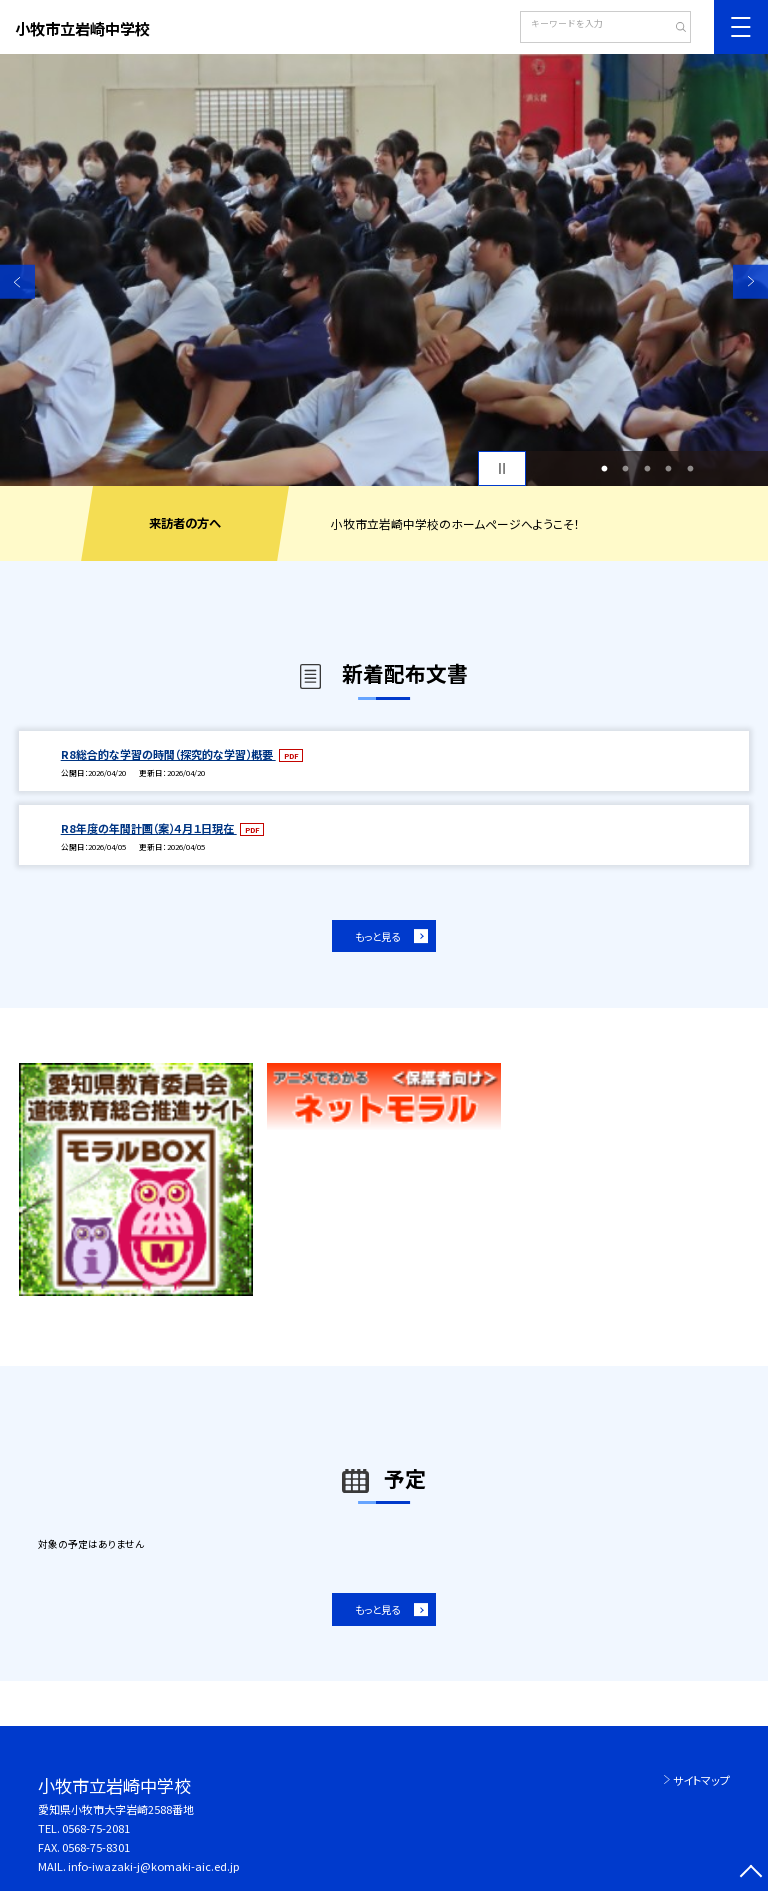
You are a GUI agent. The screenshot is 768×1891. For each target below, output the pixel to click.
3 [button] (647, 469)
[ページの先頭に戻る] (750, 1873)
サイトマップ (701, 1780)
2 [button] (626, 469)
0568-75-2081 (96, 1828)
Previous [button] (17, 281)
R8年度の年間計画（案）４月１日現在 (149, 828)
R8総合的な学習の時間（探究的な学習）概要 (168, 754)
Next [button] (750, 281)
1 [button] (604, 469)
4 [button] (669, 469)
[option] (384, 270)
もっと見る (377, 936)
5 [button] (690, 469)
